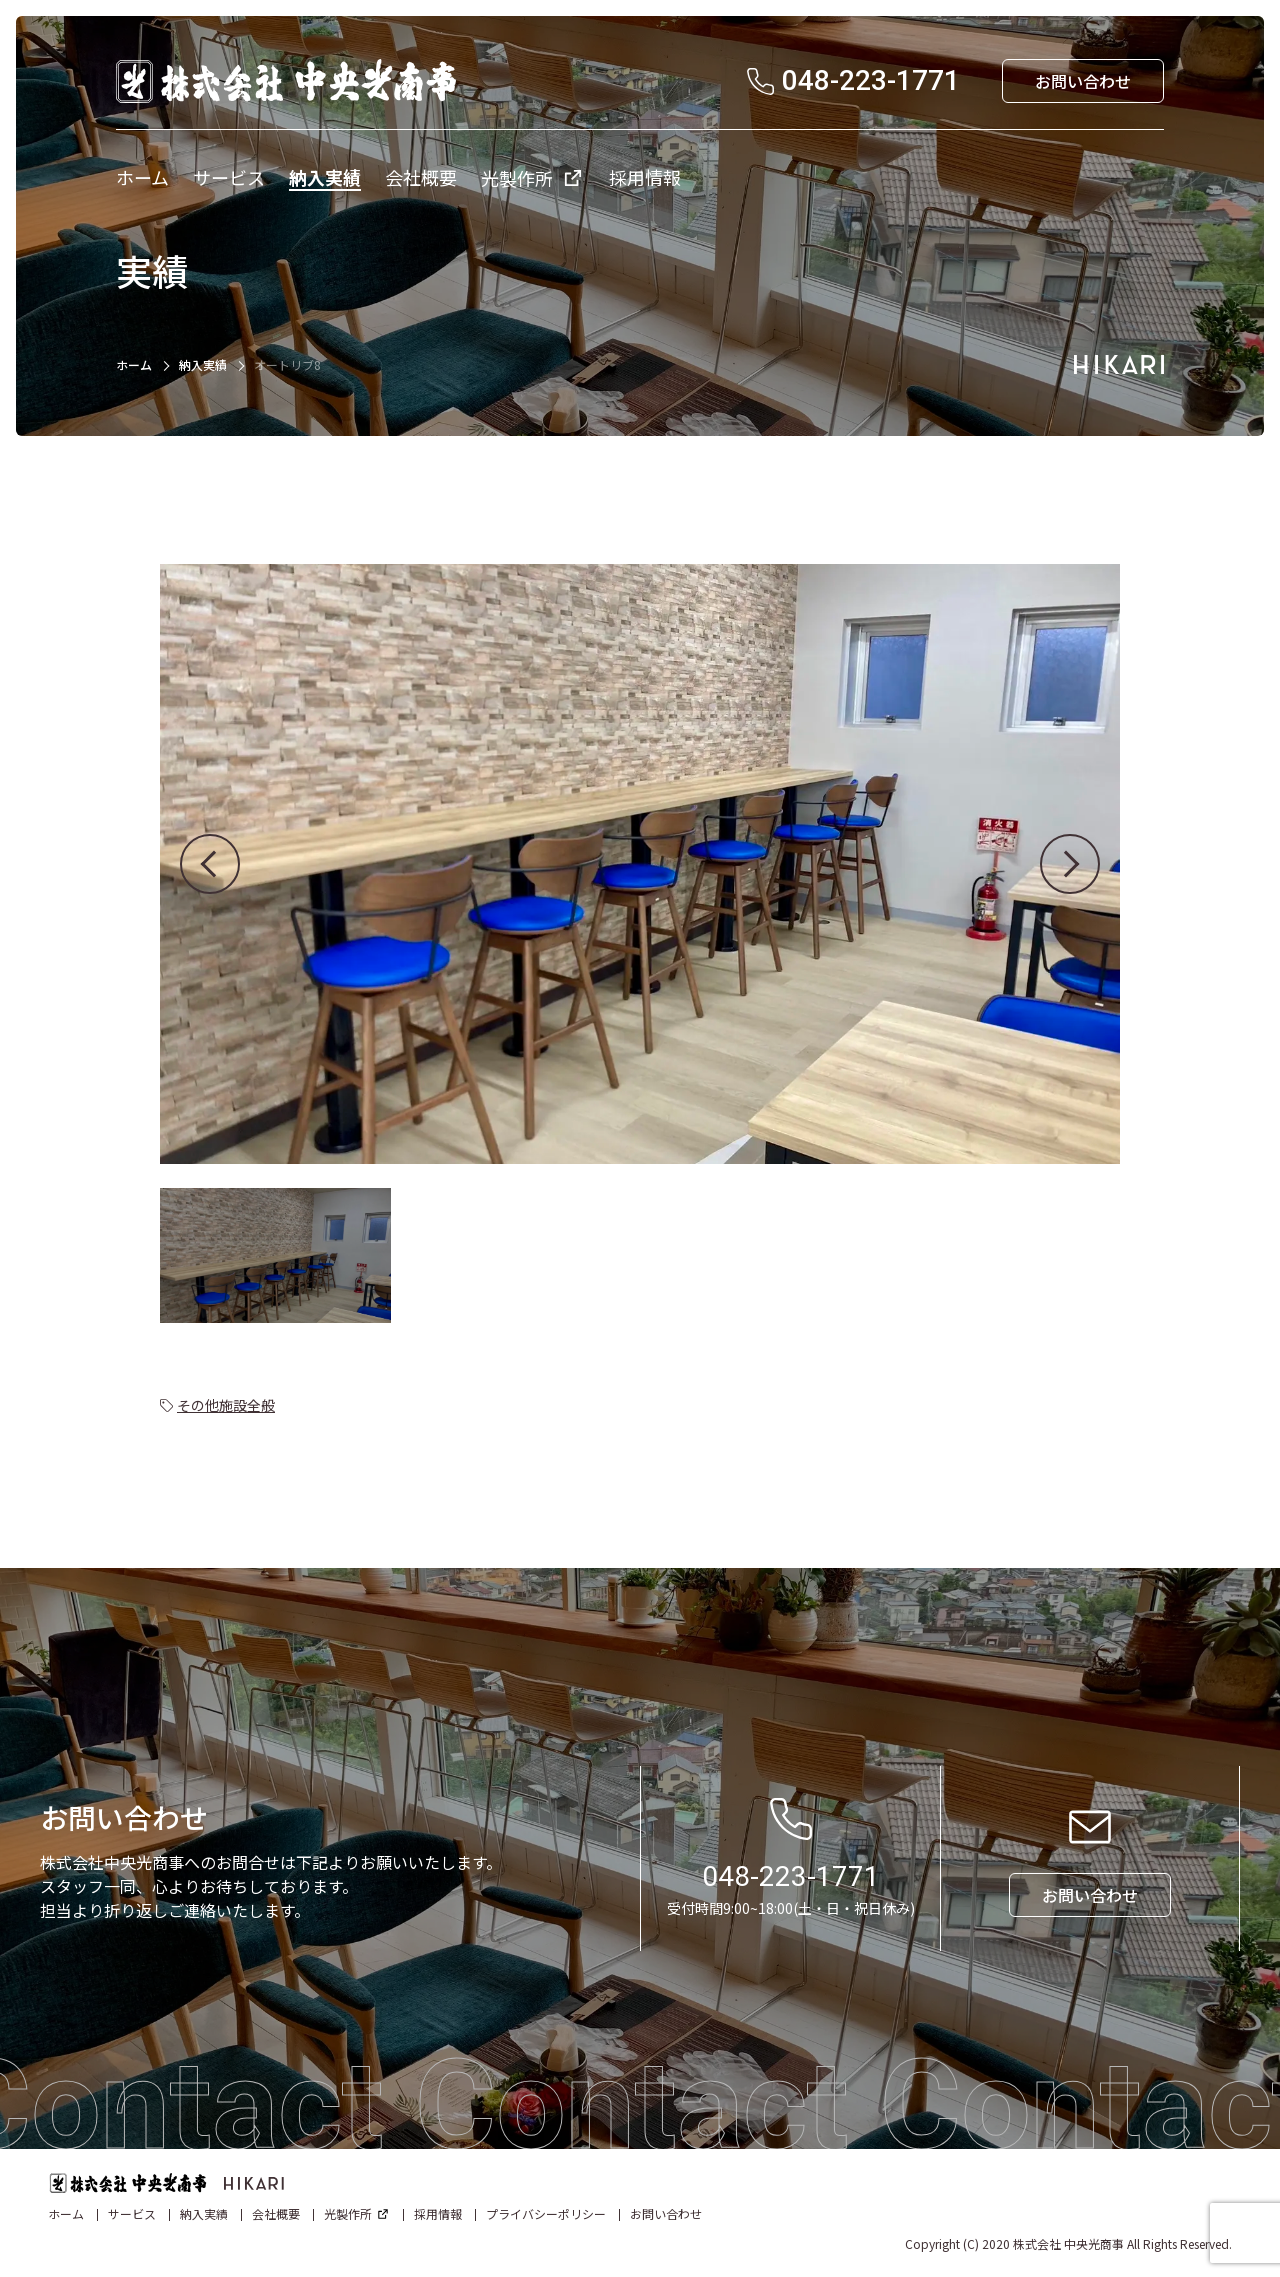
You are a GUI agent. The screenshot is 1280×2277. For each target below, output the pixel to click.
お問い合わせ (666, 2213)
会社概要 (276, 2213)
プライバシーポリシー (546, 2213)
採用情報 (438, 2213)
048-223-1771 (791, 1876)
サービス (132, 2213)
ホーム (134, 364)
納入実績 (203, 364)
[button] (210, 864)
